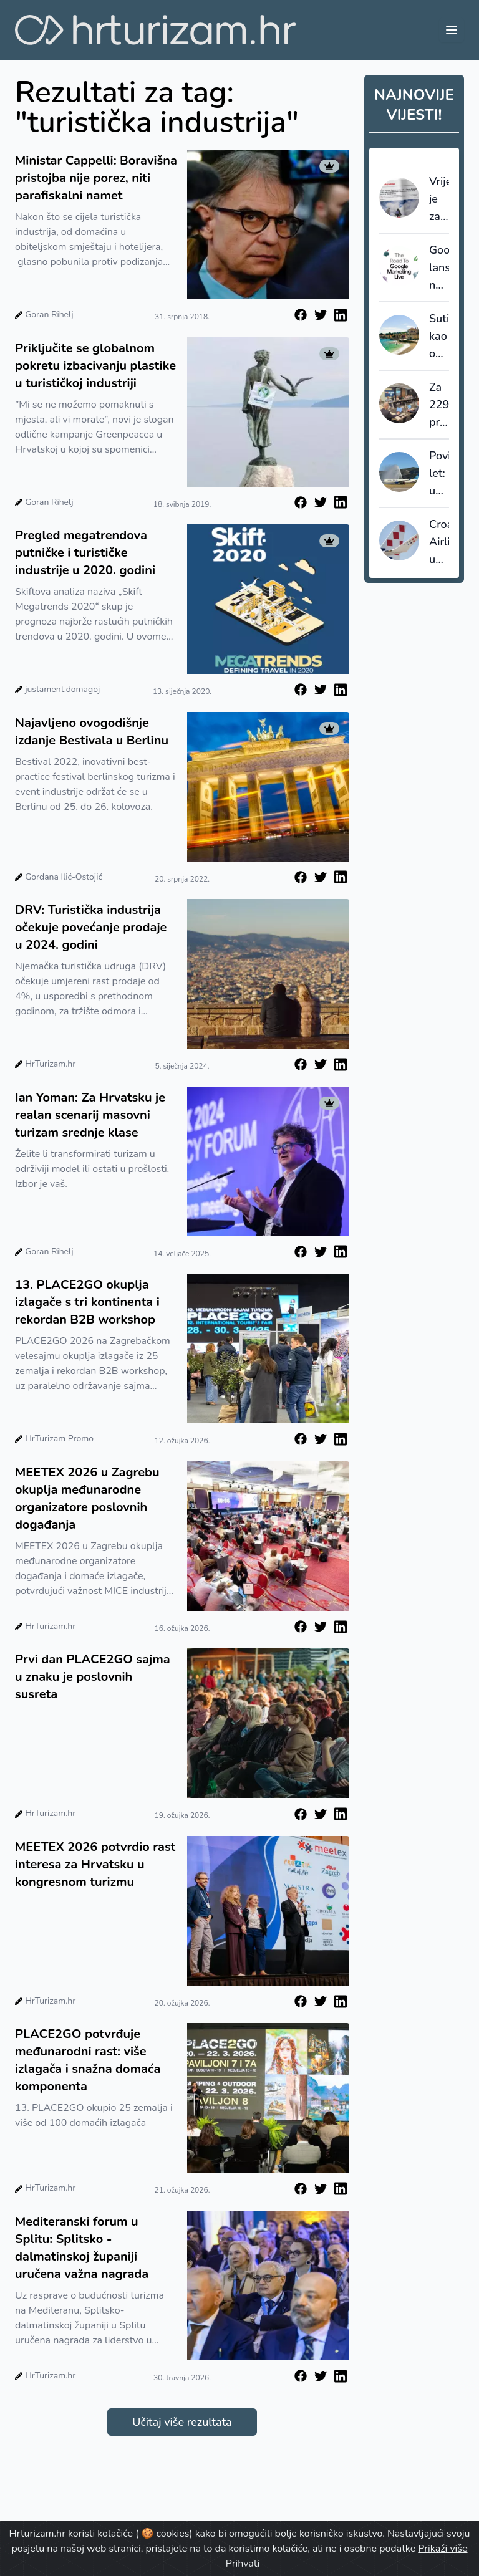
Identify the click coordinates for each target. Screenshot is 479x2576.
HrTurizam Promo (59, 1438)
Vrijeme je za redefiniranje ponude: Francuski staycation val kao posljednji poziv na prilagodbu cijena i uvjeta (439, 199)
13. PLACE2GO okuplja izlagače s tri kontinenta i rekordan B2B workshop (87, 1302)
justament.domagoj (62, 689)
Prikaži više (442, 2548)
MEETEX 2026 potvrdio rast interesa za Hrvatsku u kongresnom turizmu (95, 1864)
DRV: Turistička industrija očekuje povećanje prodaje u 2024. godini (91, 927)
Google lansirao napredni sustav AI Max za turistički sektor (439, 268)
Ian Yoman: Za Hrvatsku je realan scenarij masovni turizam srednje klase (90, 1115)
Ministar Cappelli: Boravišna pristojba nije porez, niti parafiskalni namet (96, 178)
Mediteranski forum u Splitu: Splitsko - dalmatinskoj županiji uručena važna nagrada (81, 2247)
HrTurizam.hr (50, 1064)
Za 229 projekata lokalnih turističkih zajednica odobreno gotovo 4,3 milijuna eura (439, 405)
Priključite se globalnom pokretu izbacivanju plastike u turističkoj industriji (95, 366)
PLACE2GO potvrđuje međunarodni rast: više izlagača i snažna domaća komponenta (87, 2060)
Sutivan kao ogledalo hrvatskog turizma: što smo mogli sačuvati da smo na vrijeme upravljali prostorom (439, 336)
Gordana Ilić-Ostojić (63, 877)
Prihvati (242, 2563)
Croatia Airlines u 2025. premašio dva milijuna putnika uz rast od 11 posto (439, 542)
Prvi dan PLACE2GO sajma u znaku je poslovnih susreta (92, 1677)
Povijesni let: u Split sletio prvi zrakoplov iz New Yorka (439, 473)
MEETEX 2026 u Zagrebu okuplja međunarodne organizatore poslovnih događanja (87, 1498)
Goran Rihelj (49, 314)
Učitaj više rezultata (181, 2422)
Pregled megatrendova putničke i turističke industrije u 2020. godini (85, 553)
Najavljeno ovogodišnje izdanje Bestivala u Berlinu (91, 731)
